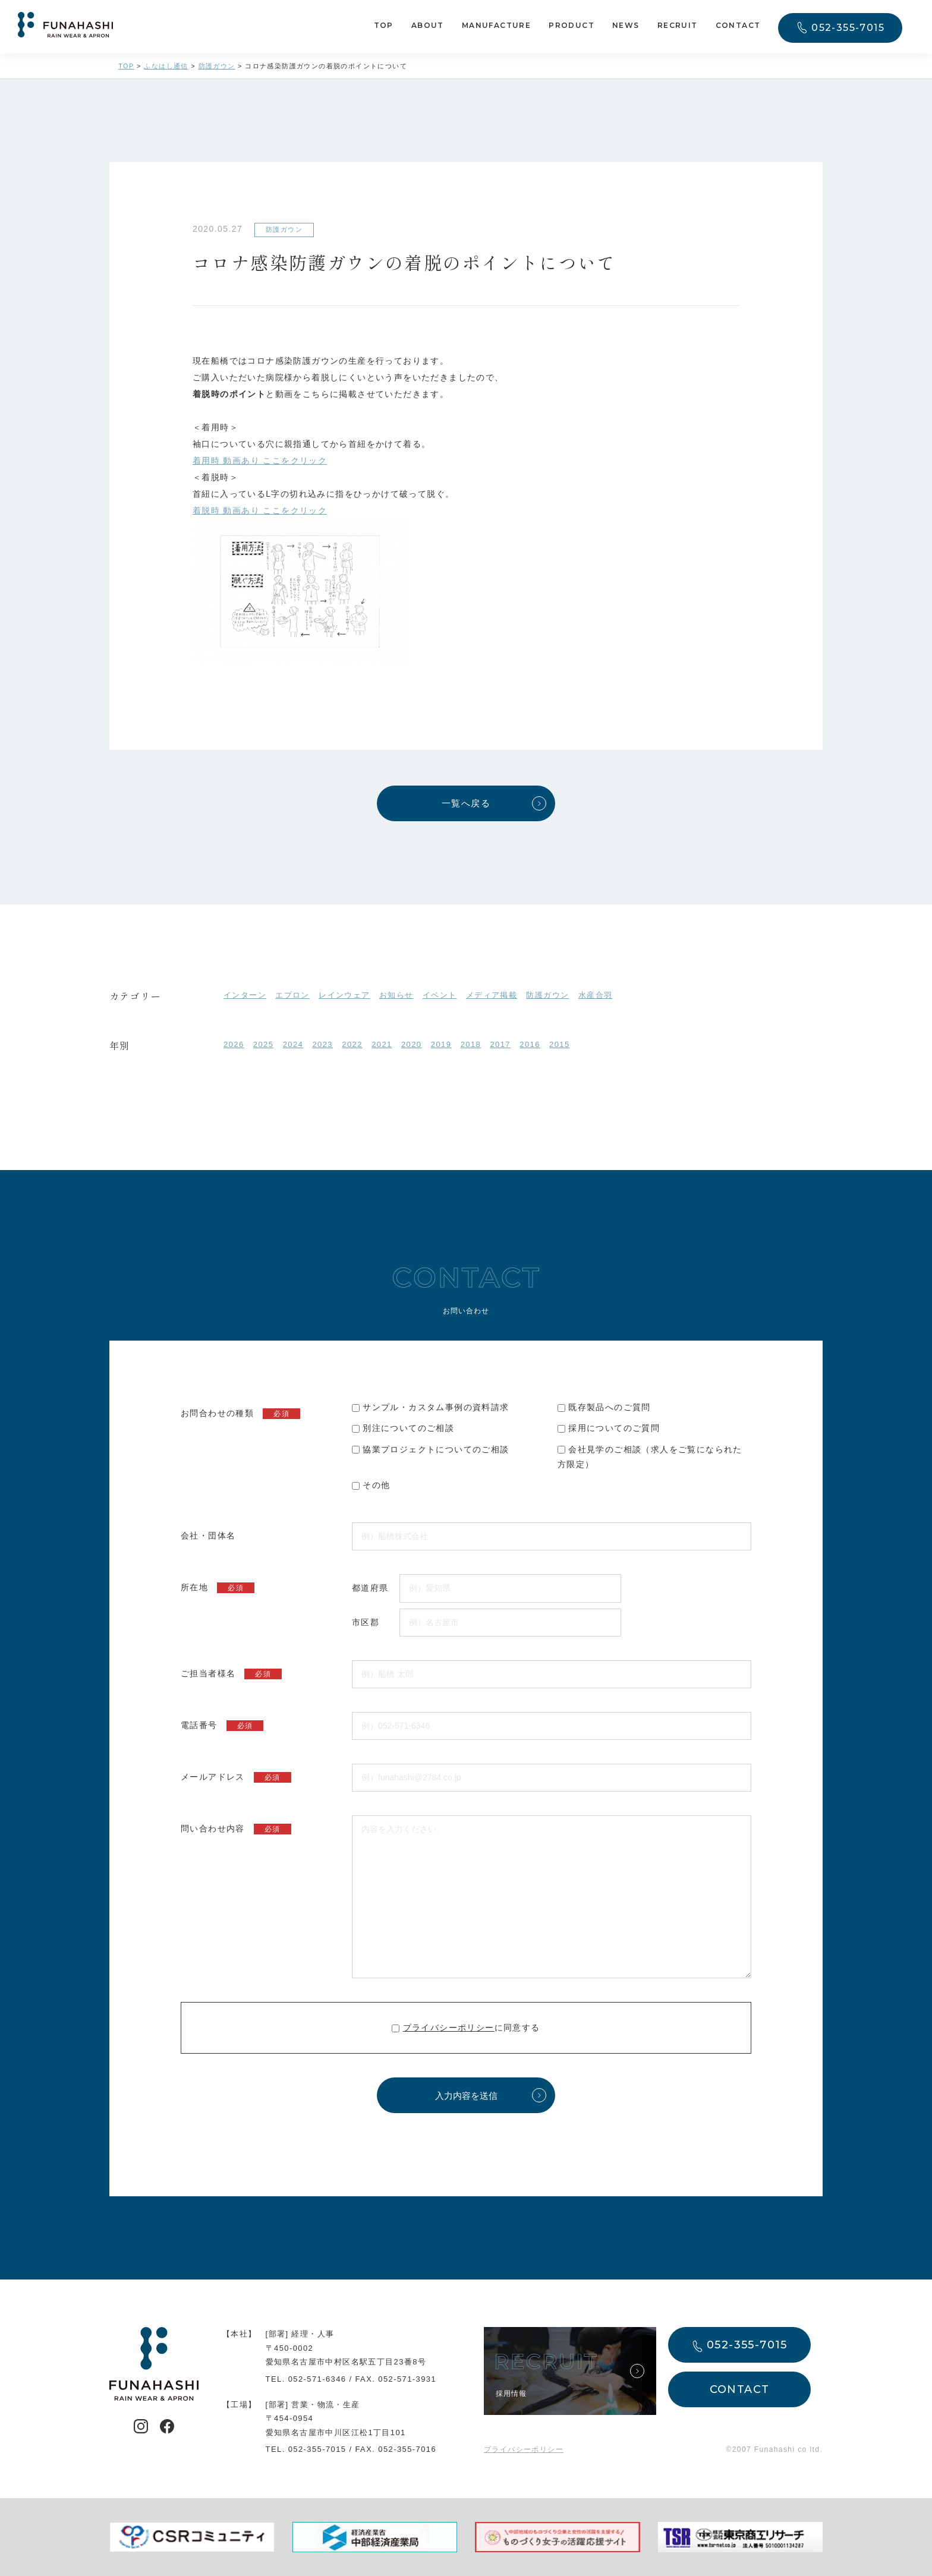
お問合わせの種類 (240, 1413)
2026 (233, 1044)
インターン (244, 995)
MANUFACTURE (496, 25)
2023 (322, 1044)
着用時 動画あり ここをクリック (260, 460)
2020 (411, 1044)
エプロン (292, 995)
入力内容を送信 (466, 2096)
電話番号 (222, 1725)
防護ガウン (547, 995)
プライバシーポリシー (449, 2027)
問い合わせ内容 (236, 1829)
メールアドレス (236, 1777)
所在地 (217, 1587)
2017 (500, 1044)
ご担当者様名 (231, 1674)
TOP (383, 25)
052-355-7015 (847, 27)
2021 (381, 1044)
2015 (559, 1044)
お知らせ (396, 995)
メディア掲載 (491, 995)
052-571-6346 (317, 2379)
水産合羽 (595, 995)
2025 (263, 1044)
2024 (293, 1044)
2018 (471, 1044)
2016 (529, 1044)
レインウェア (344, 995)
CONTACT (738, 25)
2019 (441, 1044)
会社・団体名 (208, 1535)
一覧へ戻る (466, 803)
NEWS (626, 25)
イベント (440, 995)
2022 (352, 1044)
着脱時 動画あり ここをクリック (260, 510)
